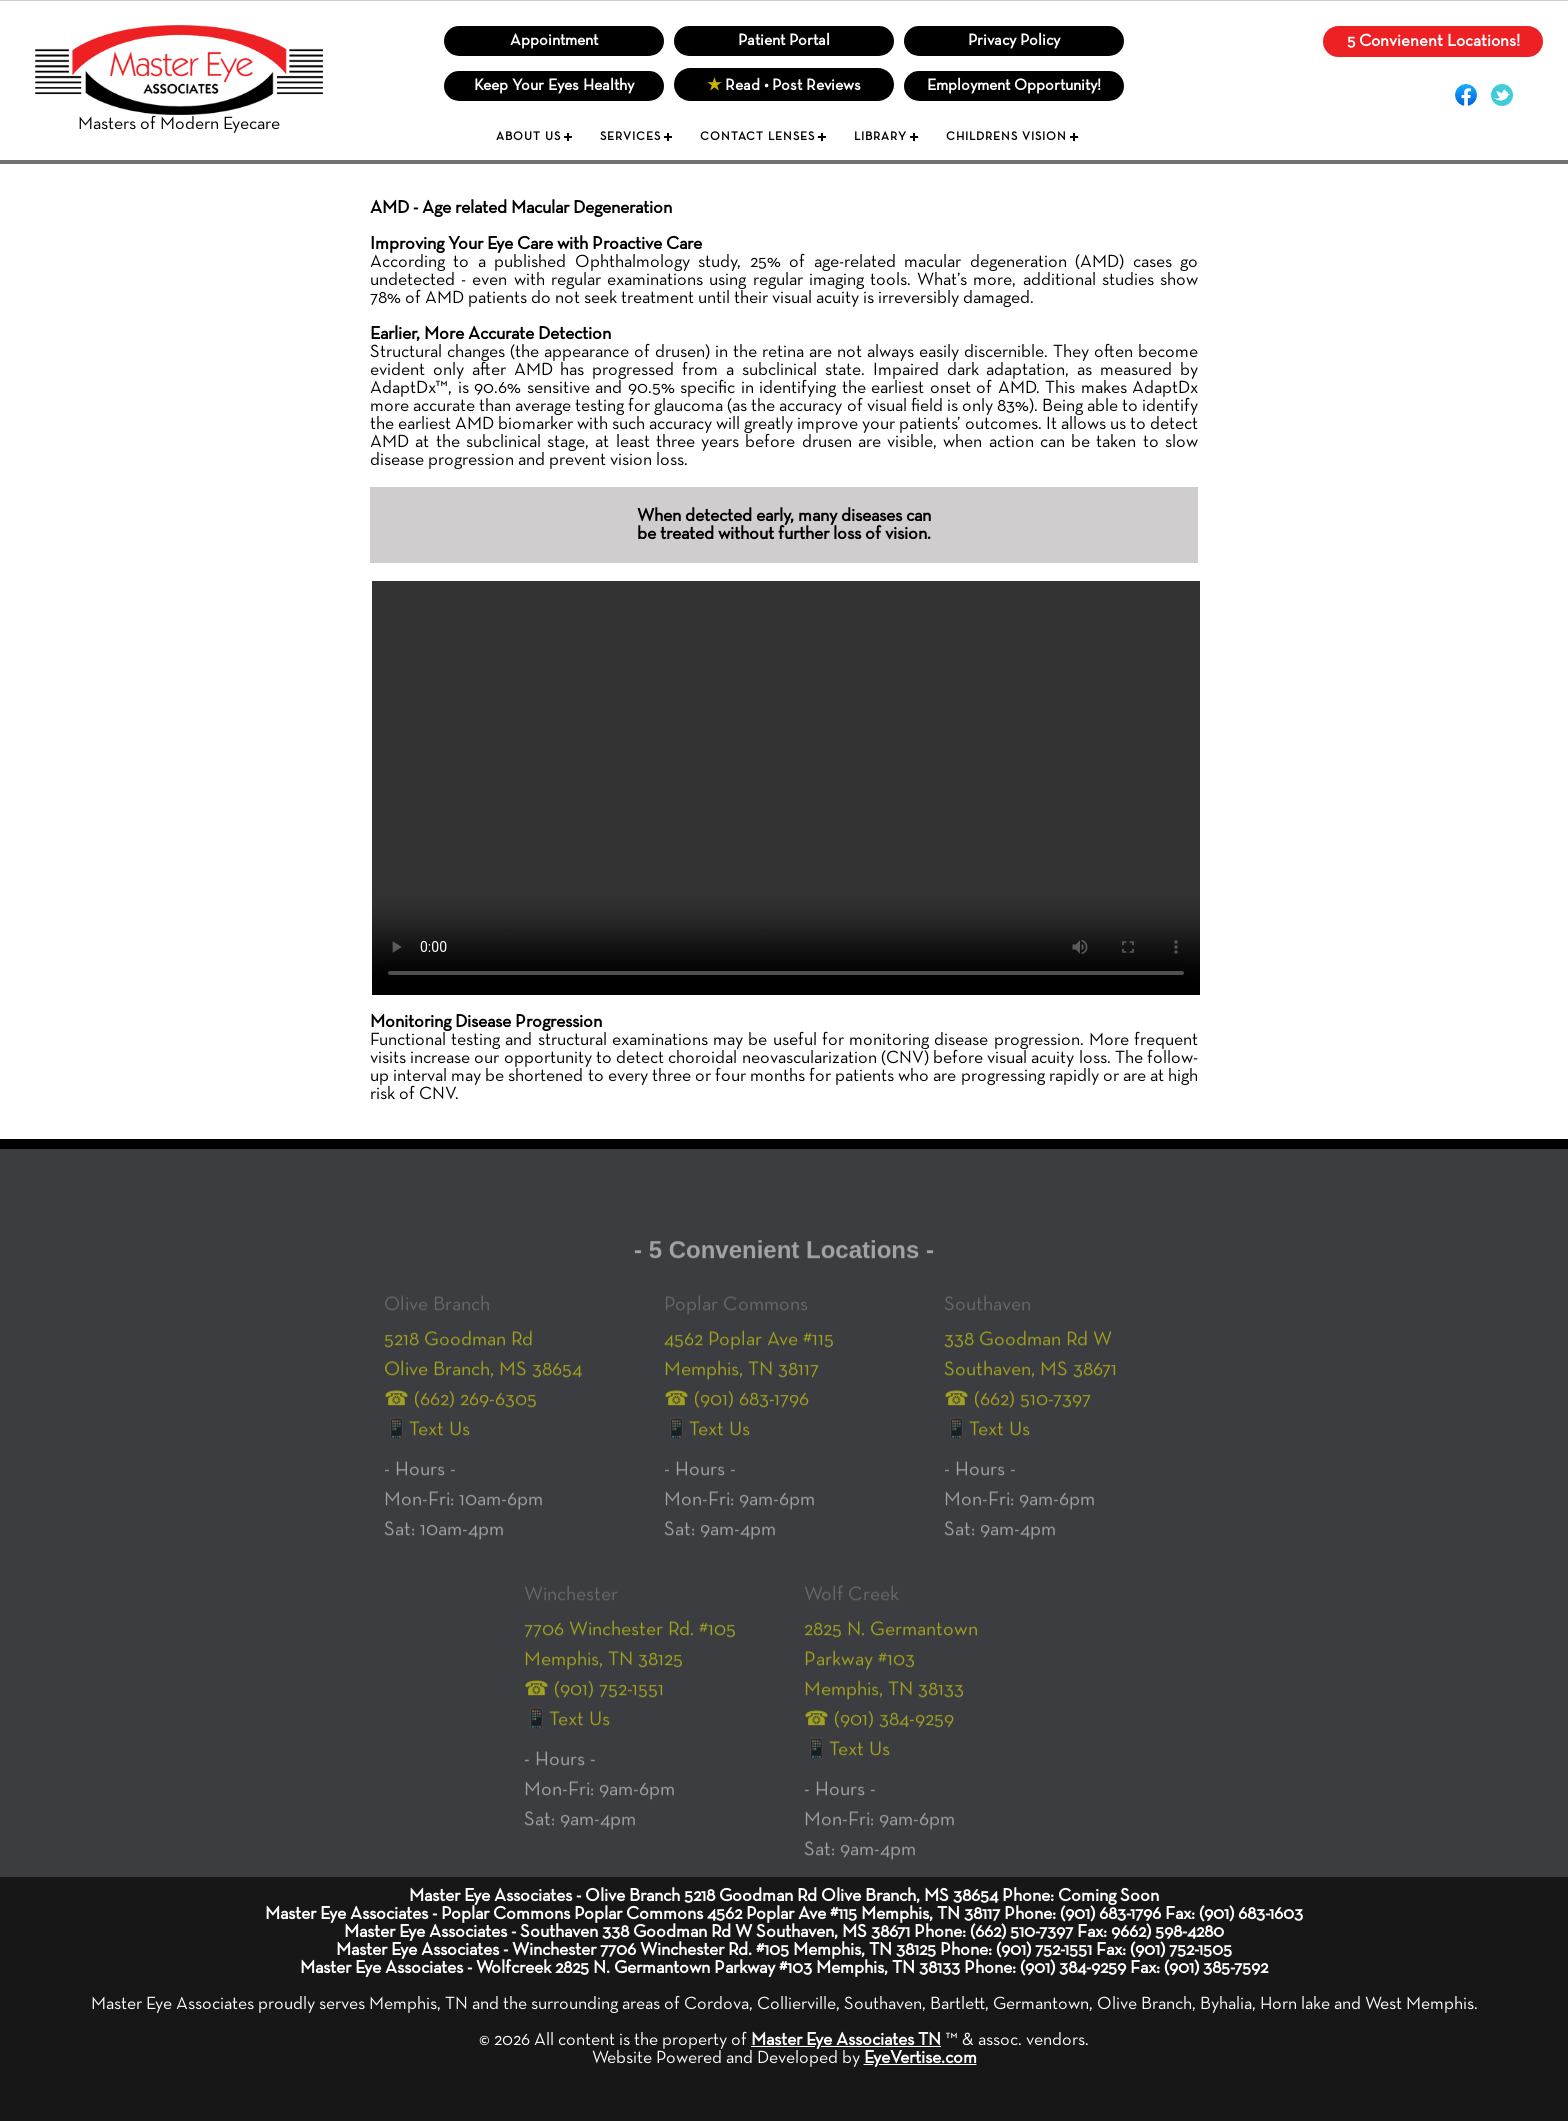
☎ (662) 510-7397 (1017, 1418)
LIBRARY (880, 137)
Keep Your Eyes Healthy (554, 86)
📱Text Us (427, 1448)
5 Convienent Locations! (1433, 41)
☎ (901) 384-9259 (879, 1738)
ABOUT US (528, 137)
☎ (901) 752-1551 (594, 1708)
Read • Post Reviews (784, 86)
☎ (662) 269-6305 (460, 1418)
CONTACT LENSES (757, 137)
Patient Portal (784, 41)
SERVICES (630, 137)
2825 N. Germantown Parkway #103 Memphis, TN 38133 (891, 1678)
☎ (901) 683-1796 (736, 1418)
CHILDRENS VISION (1006, 137)
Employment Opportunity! (1014, 86)
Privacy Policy (1014, 41)
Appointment (554, 41)
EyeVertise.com (920, 2058)
